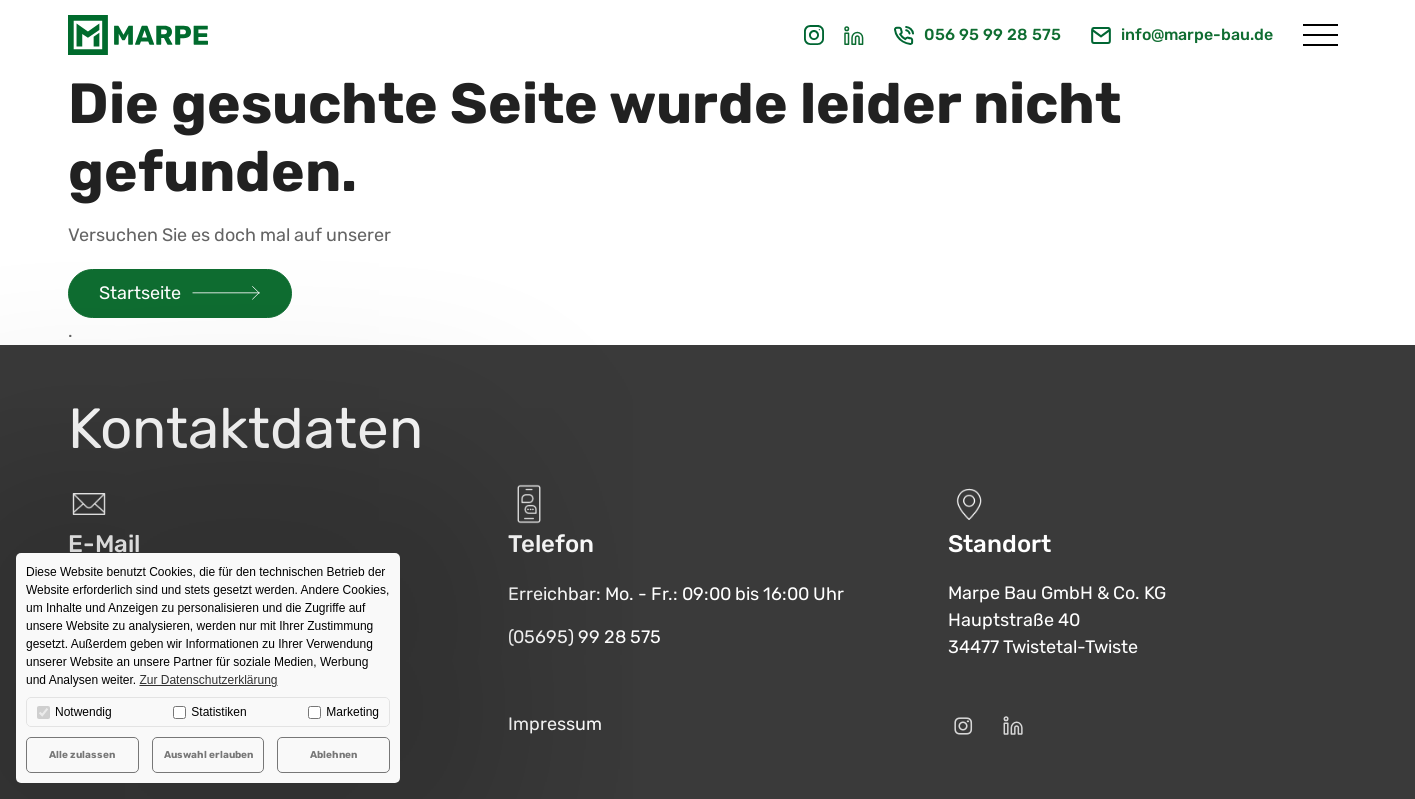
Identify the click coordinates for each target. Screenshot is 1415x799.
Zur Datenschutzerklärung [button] (208, 680)
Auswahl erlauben (208, 755)
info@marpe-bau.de (1197, 34)
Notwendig (74, 712)
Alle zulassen (82, 755)
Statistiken (209, 712)
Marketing (343, 712)
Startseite (140, 293)
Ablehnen (333, 755)
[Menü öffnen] (1320, 35)
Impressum (555, 724)
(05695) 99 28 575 (584, 637)
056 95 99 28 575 (992, 34)
